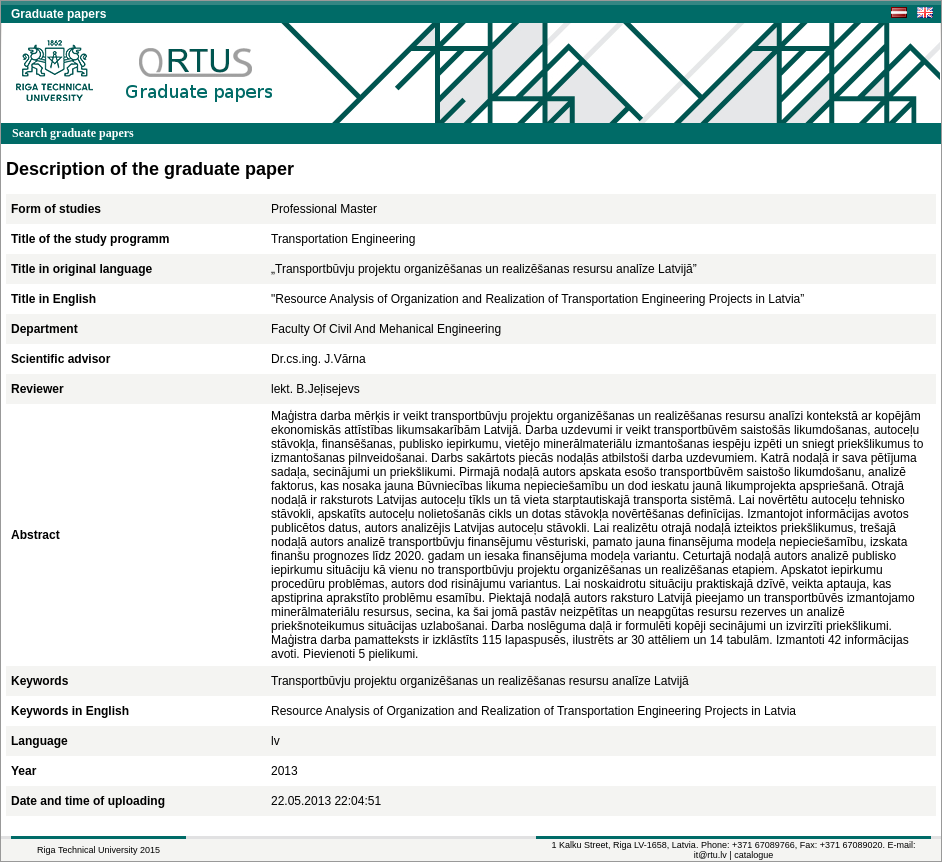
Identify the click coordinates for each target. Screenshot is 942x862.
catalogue (753, 855)
